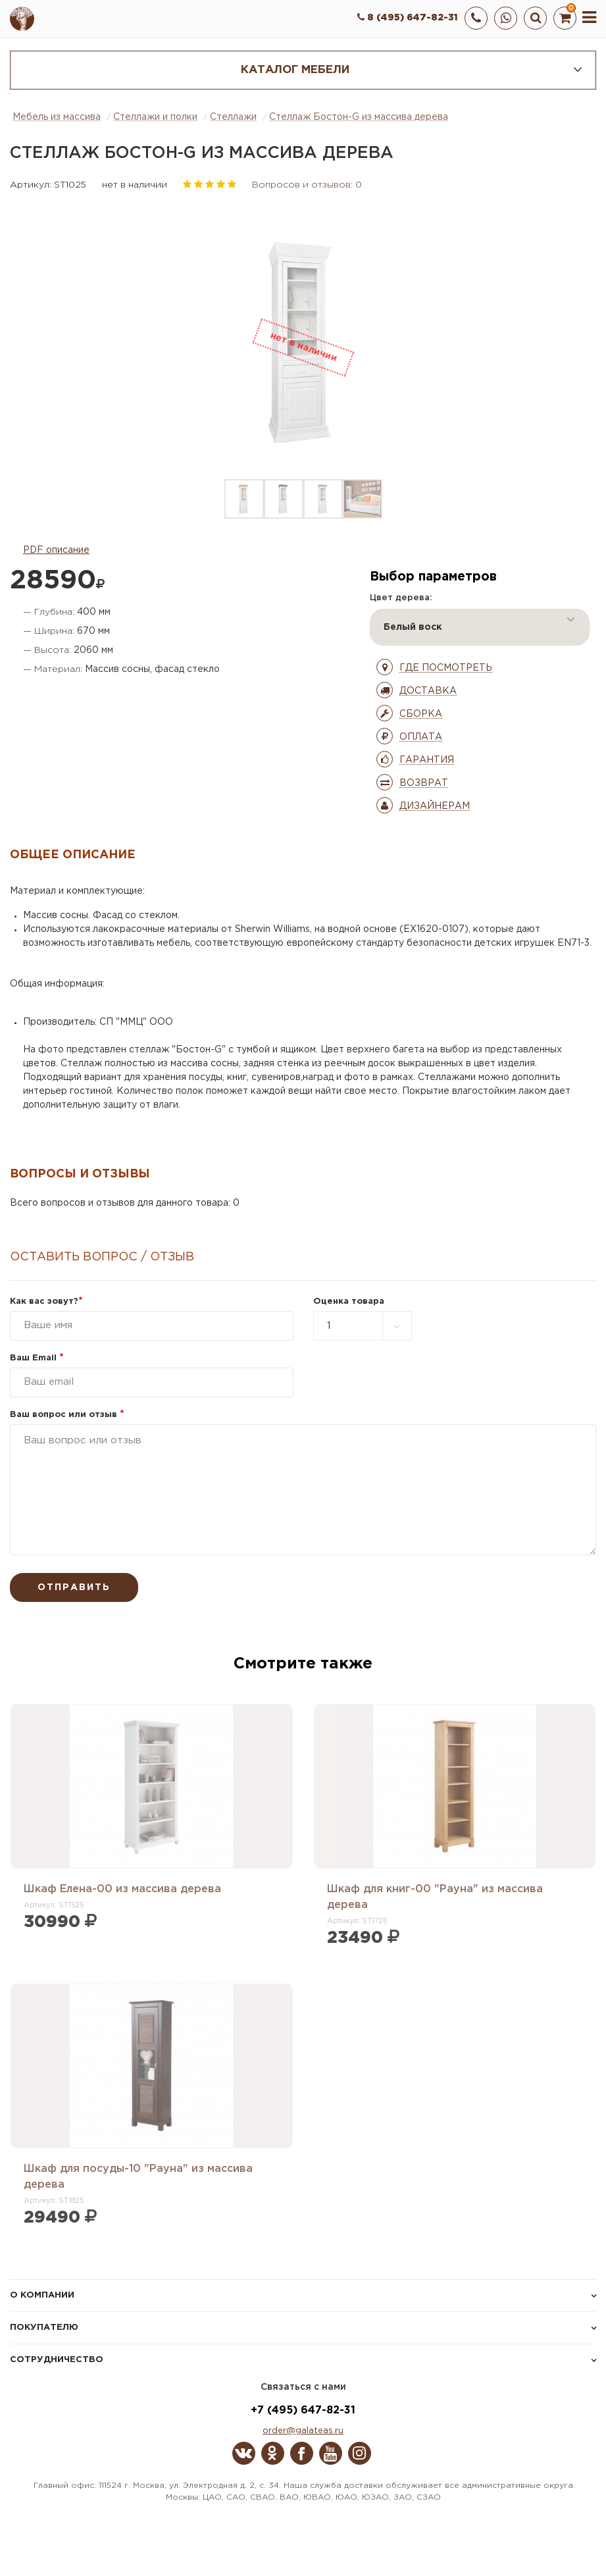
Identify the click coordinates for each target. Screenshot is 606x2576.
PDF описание (56, 550)
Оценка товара (348, 1301)
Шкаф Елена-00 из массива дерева (122, 1889)
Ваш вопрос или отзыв (67, 1415)
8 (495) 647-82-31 (407, 18)
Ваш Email (37, 1358)
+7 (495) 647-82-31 (303, 2410)
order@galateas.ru (303, 2430)
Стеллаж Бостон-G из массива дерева (358, 117)
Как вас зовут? (46, 1301)
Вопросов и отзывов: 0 (307, 185)
